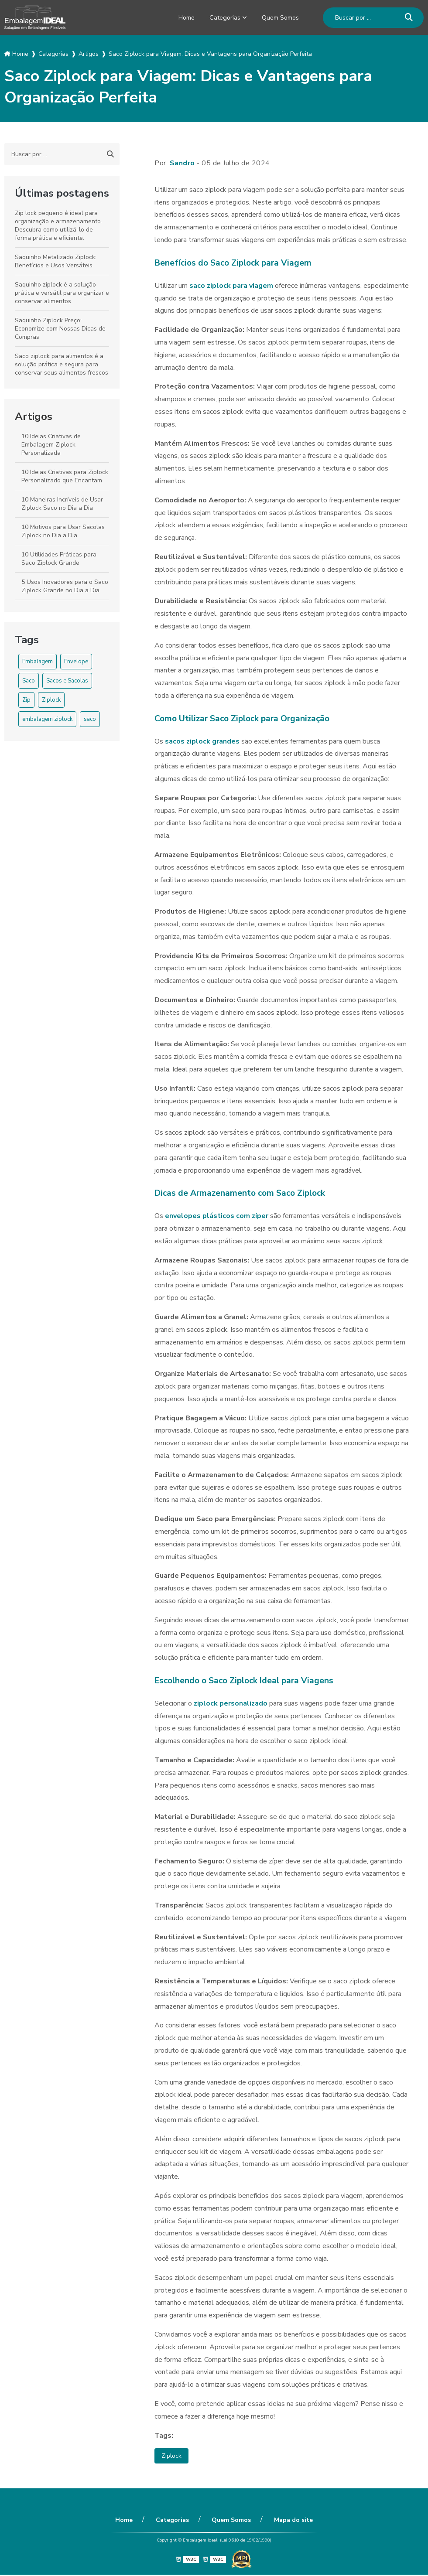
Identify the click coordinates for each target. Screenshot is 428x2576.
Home (178, 17)
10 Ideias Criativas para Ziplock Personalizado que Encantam (64, 476)
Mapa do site (286, 2521)
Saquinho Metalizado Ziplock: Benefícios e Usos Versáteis (55, 261)
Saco (28, 681)
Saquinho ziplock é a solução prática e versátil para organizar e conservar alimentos (62, 292)
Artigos (33, 416)
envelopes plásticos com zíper (216, 1216)
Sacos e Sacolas (67, 681)
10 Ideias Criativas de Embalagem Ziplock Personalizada (51, 444)
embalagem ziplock (47, 719)
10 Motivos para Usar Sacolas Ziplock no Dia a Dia (63, 531)
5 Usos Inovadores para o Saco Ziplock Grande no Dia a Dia (64, 586)
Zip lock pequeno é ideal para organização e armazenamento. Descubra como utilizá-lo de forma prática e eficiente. (58, 225)
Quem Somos (278, 17)
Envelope (76, 661)
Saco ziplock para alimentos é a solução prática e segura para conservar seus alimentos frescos (61, 364)
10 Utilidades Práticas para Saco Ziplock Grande (58, 558)
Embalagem (37, 661)
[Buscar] (409, 17)
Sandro (182, 163)
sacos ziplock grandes (202, 741)
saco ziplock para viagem (231, 285)
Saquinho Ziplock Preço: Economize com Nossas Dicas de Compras (60, 328)
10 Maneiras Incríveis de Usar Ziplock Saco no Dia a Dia (62, 503)
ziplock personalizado (230, 1703)
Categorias (219, 17)
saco (90, 719)
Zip (26, 700)
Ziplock (51, 700)
